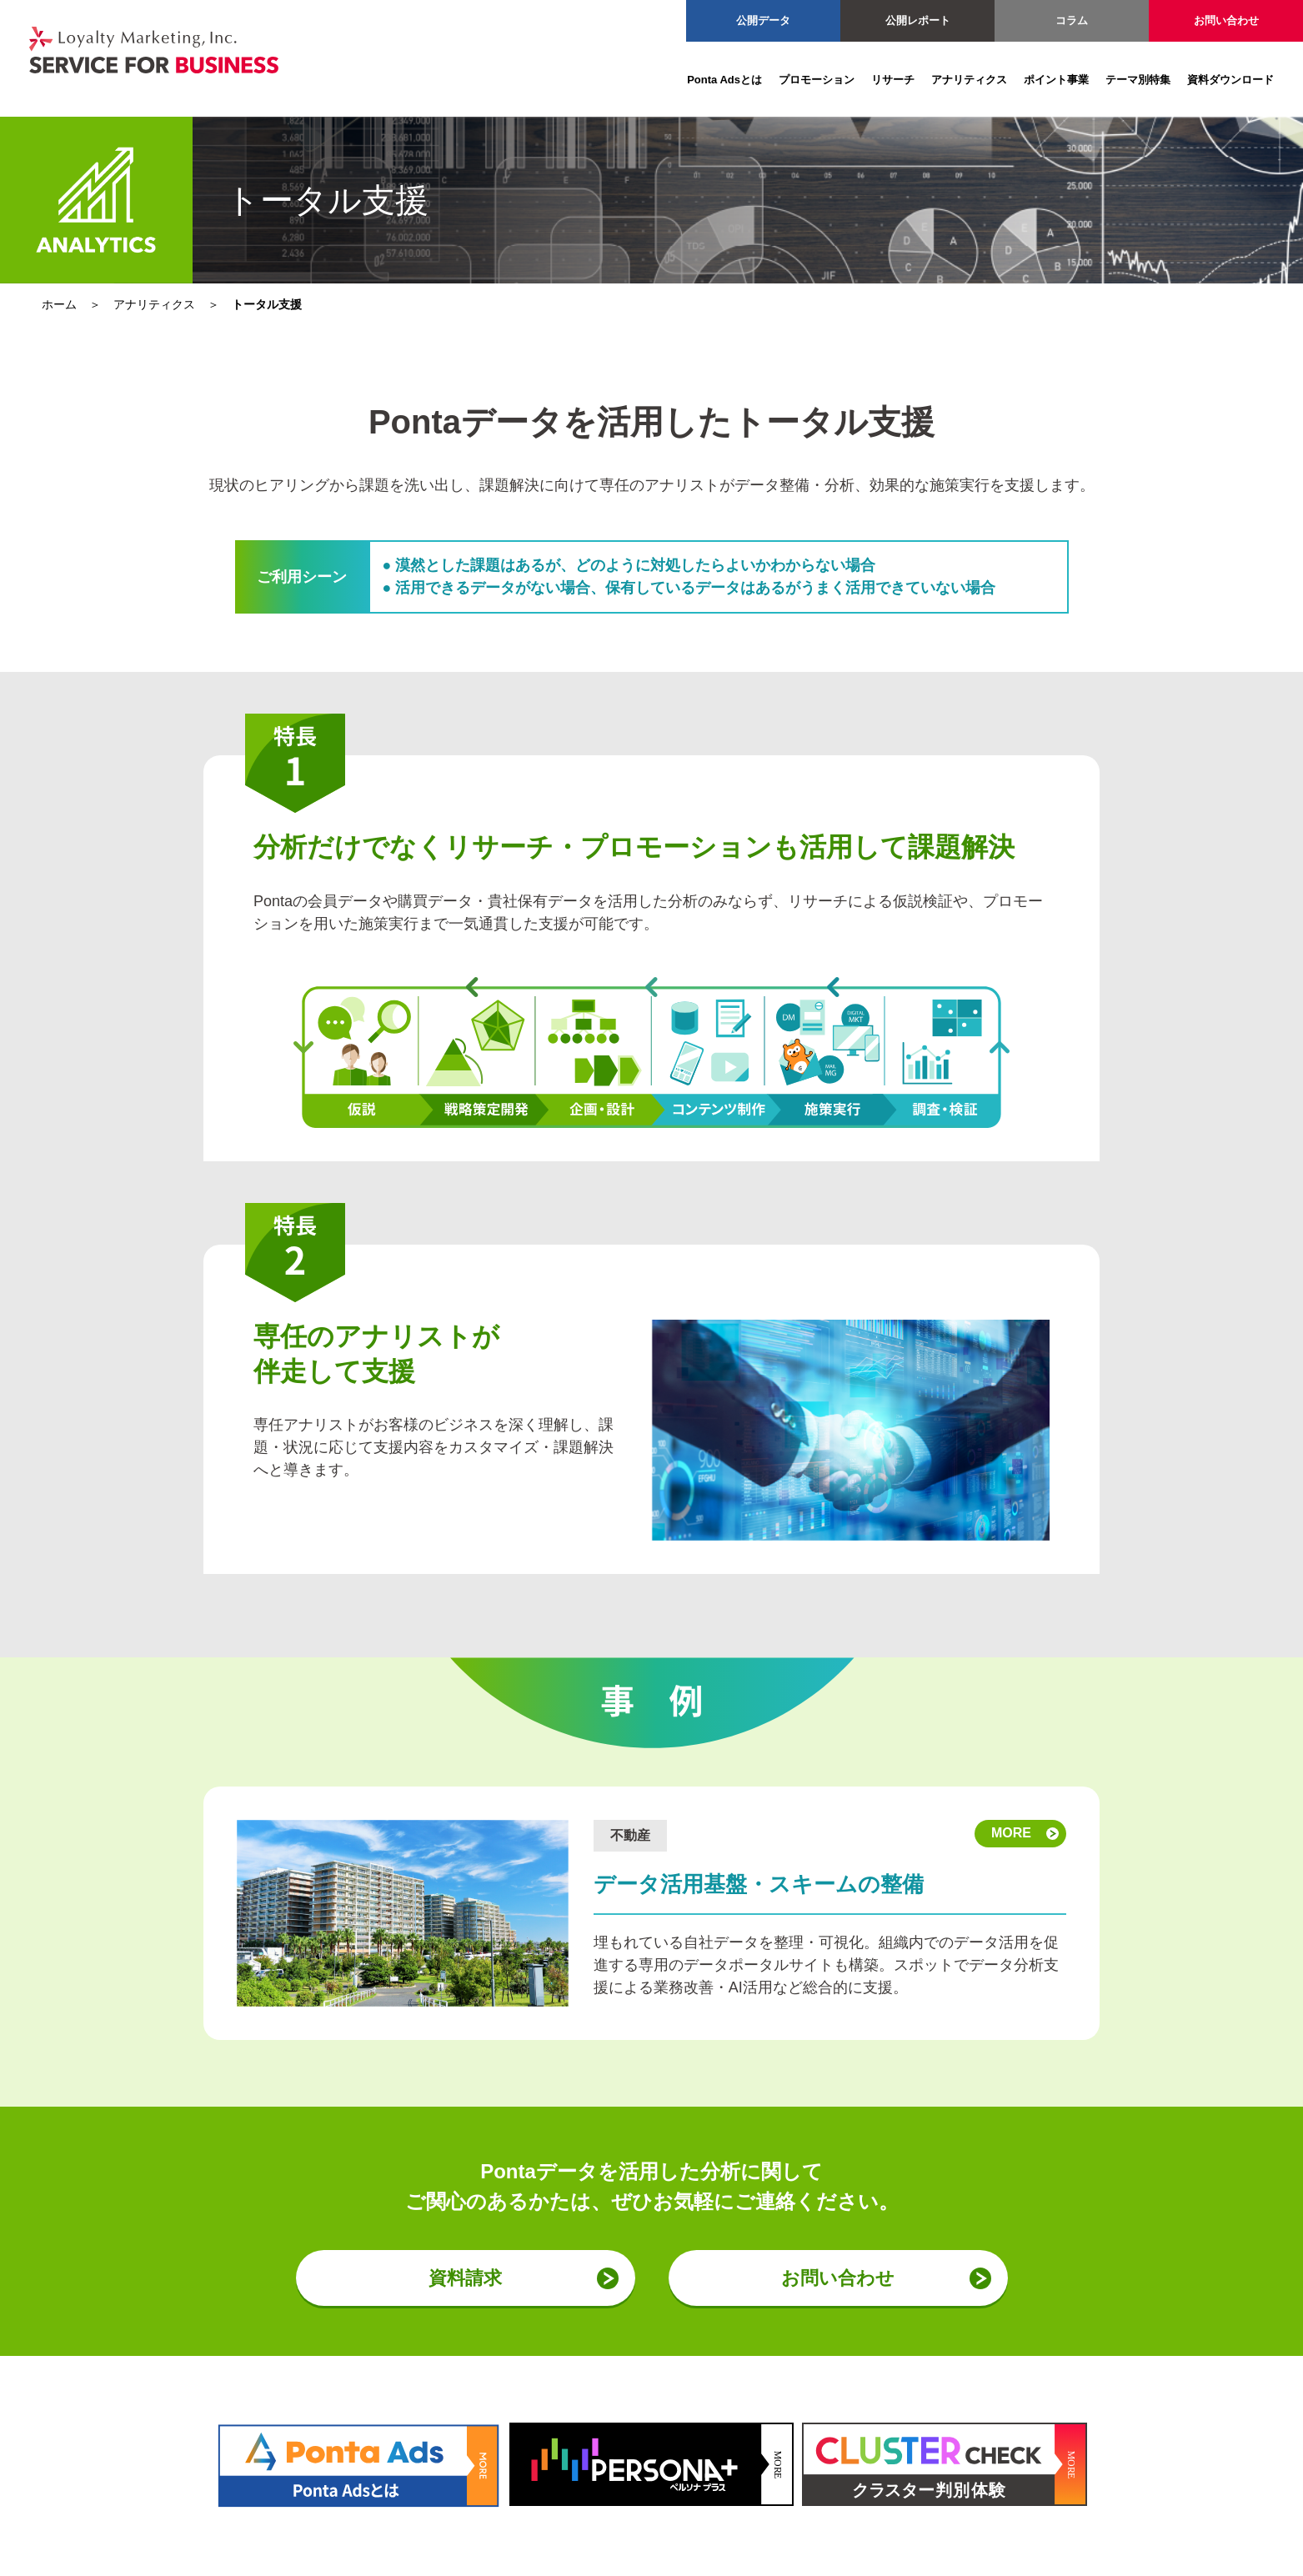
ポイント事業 (1056, 79)
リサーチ (893, 79)
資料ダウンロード (1230, 79)
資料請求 (465, 2278)
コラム (1071, 20)
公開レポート (917, 20)
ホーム (59, 304)
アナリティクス (969, 79)
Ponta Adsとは (724, 79)
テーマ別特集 (1137, 79)
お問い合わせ (1226, 20)
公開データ (763, 20)
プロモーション (816, 79)
